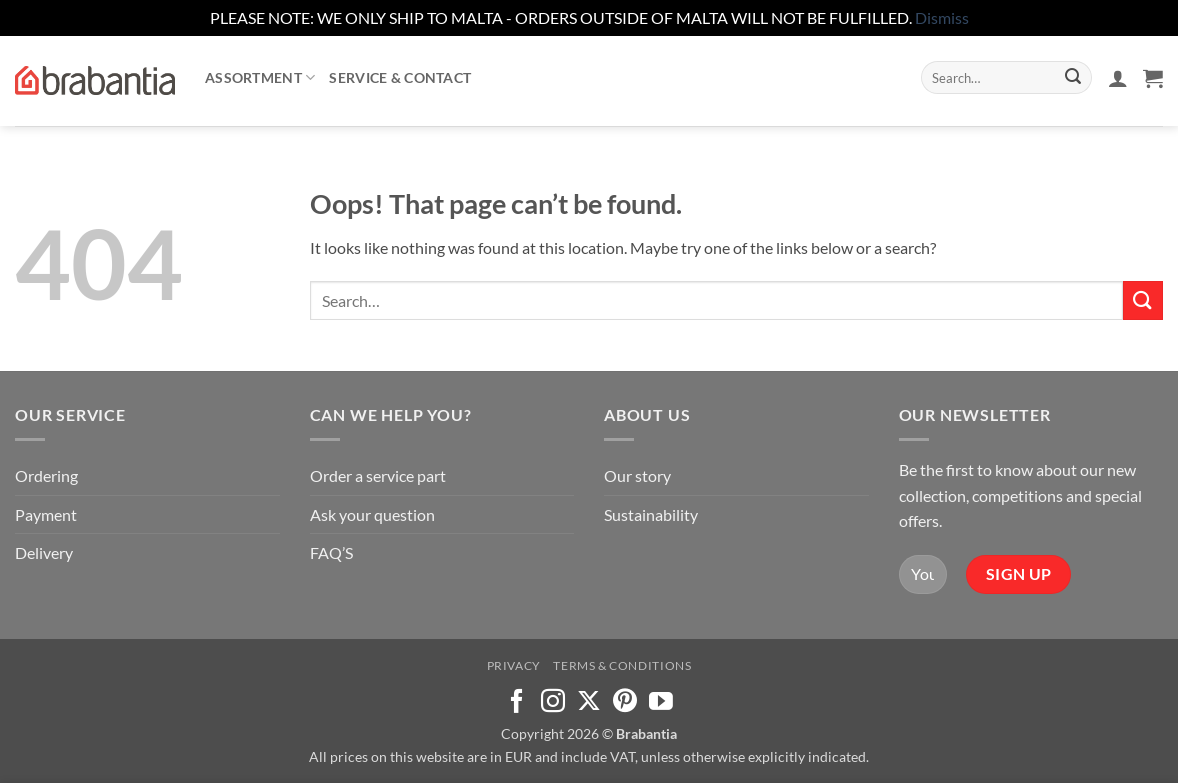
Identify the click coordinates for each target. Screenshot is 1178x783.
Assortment (260, 77)
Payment (46, 514)
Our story (637, 475)
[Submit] (1073, 78)
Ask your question (372, 514)
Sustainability (651, 514)
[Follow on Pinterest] (625, 702)
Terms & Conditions (622, 665)
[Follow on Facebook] (517, 702)
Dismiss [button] (942, 17)
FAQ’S (331, 552)
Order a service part (378, 475)
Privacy (514, 665)
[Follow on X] (589, 702)
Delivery (44, 552)
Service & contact (400, 77)
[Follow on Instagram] (553, 702)
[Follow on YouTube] (661, 702)
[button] (1118, 78)
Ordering (46, 475)
